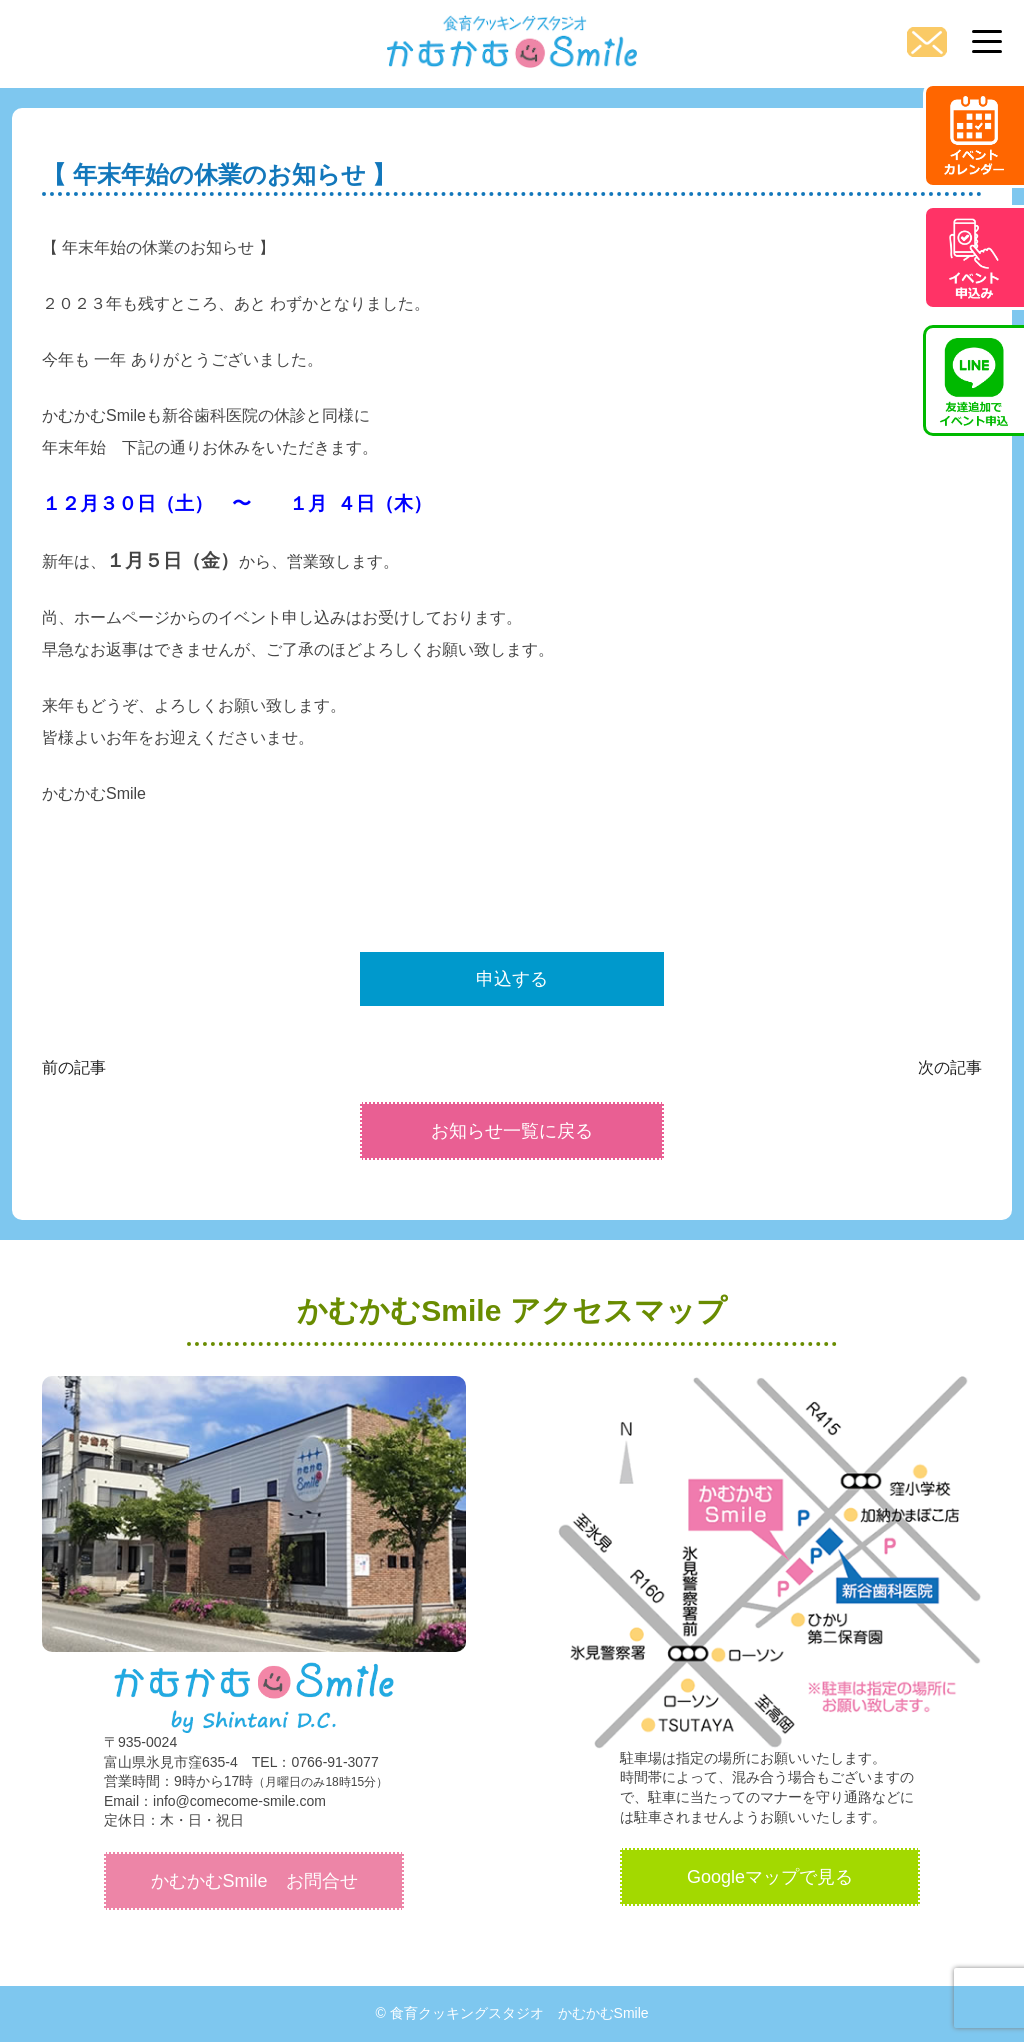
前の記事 (74, 1067)
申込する (512, 979)
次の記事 (950, 1067)
